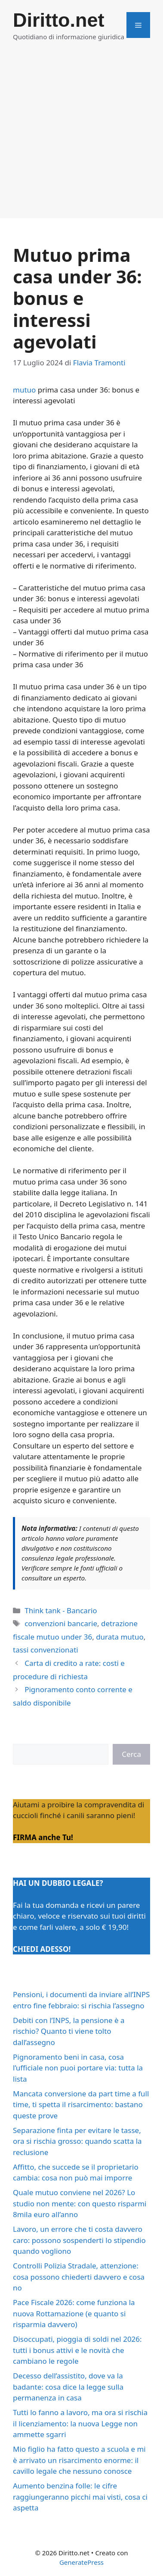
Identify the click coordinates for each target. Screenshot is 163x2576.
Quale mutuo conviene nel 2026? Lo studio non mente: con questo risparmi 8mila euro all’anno (80, 2203)
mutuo (24, 390)
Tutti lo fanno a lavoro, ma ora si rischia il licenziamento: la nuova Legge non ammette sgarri (80, 2423)
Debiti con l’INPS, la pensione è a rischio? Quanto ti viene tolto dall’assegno (69, 2031)
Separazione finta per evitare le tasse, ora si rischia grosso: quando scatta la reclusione (77, 2141)
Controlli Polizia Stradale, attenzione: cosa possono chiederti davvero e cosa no (79, 2277)
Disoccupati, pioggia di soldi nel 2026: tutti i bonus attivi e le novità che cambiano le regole (77, 2350)
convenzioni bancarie (61, 1623)
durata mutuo (120, 1637)
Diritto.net (58, 20)
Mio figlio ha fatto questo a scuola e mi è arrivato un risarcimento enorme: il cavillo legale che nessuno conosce (79, 2460)
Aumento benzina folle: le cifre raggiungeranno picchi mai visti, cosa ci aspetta (80, 2497)
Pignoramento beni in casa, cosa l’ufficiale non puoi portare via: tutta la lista (78, 2068)
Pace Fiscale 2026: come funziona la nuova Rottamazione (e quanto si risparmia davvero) (74, 2313)
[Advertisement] (81, 136)
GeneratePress (81, 2562)
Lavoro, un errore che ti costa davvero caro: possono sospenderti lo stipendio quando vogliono (79, 2240)
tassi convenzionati (45, 1650)
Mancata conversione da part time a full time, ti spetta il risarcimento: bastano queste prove (81, 2104)
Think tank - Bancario (61, 1610)
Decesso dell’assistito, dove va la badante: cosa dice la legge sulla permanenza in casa (68, 2387)
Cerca (131, 1754)
